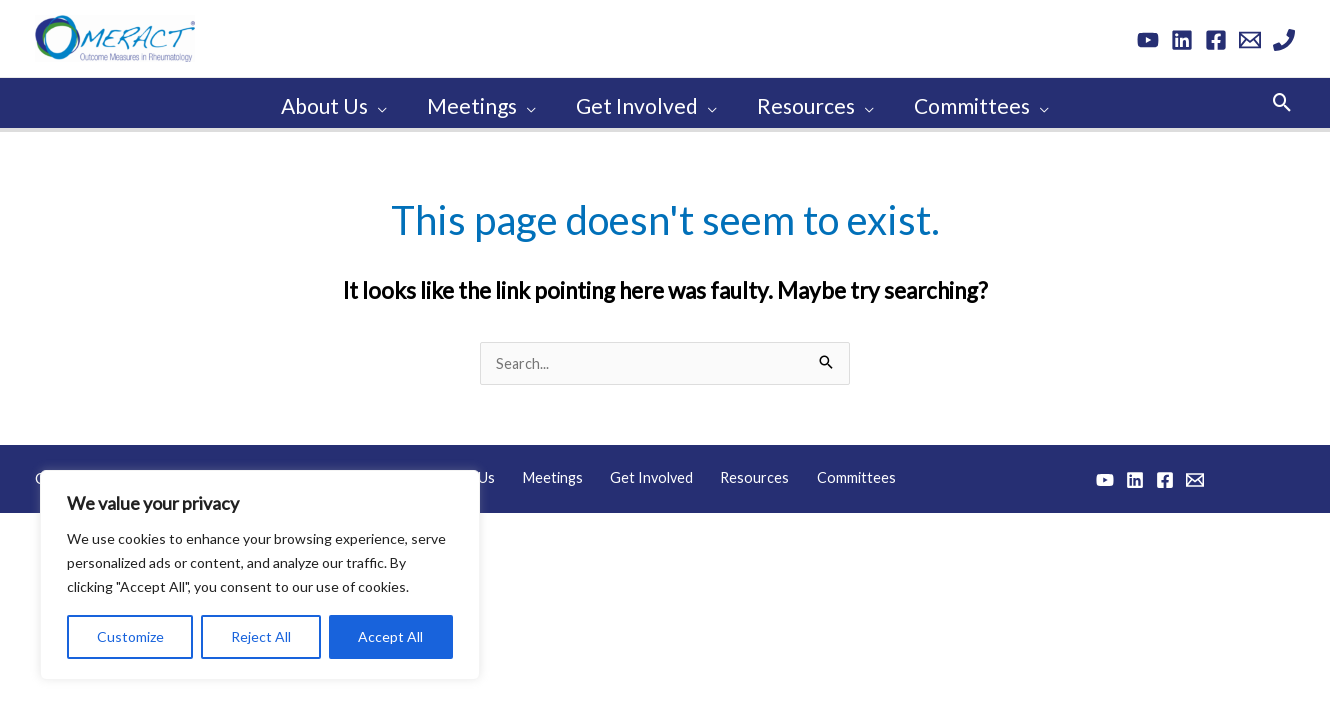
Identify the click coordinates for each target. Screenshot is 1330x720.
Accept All (390, 636)
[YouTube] (1148, 40)
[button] (1282, 99)
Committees (836, 473)
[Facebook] (1216, 40)
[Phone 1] (1284, 40)
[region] (260, 575)
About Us (485, 473)
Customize (130, 636)
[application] (373, 100)
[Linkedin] (1182, 40)
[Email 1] (1250, 40)
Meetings (563, 473)
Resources (746, 473)
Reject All (261, 636)
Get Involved (653, 473)
